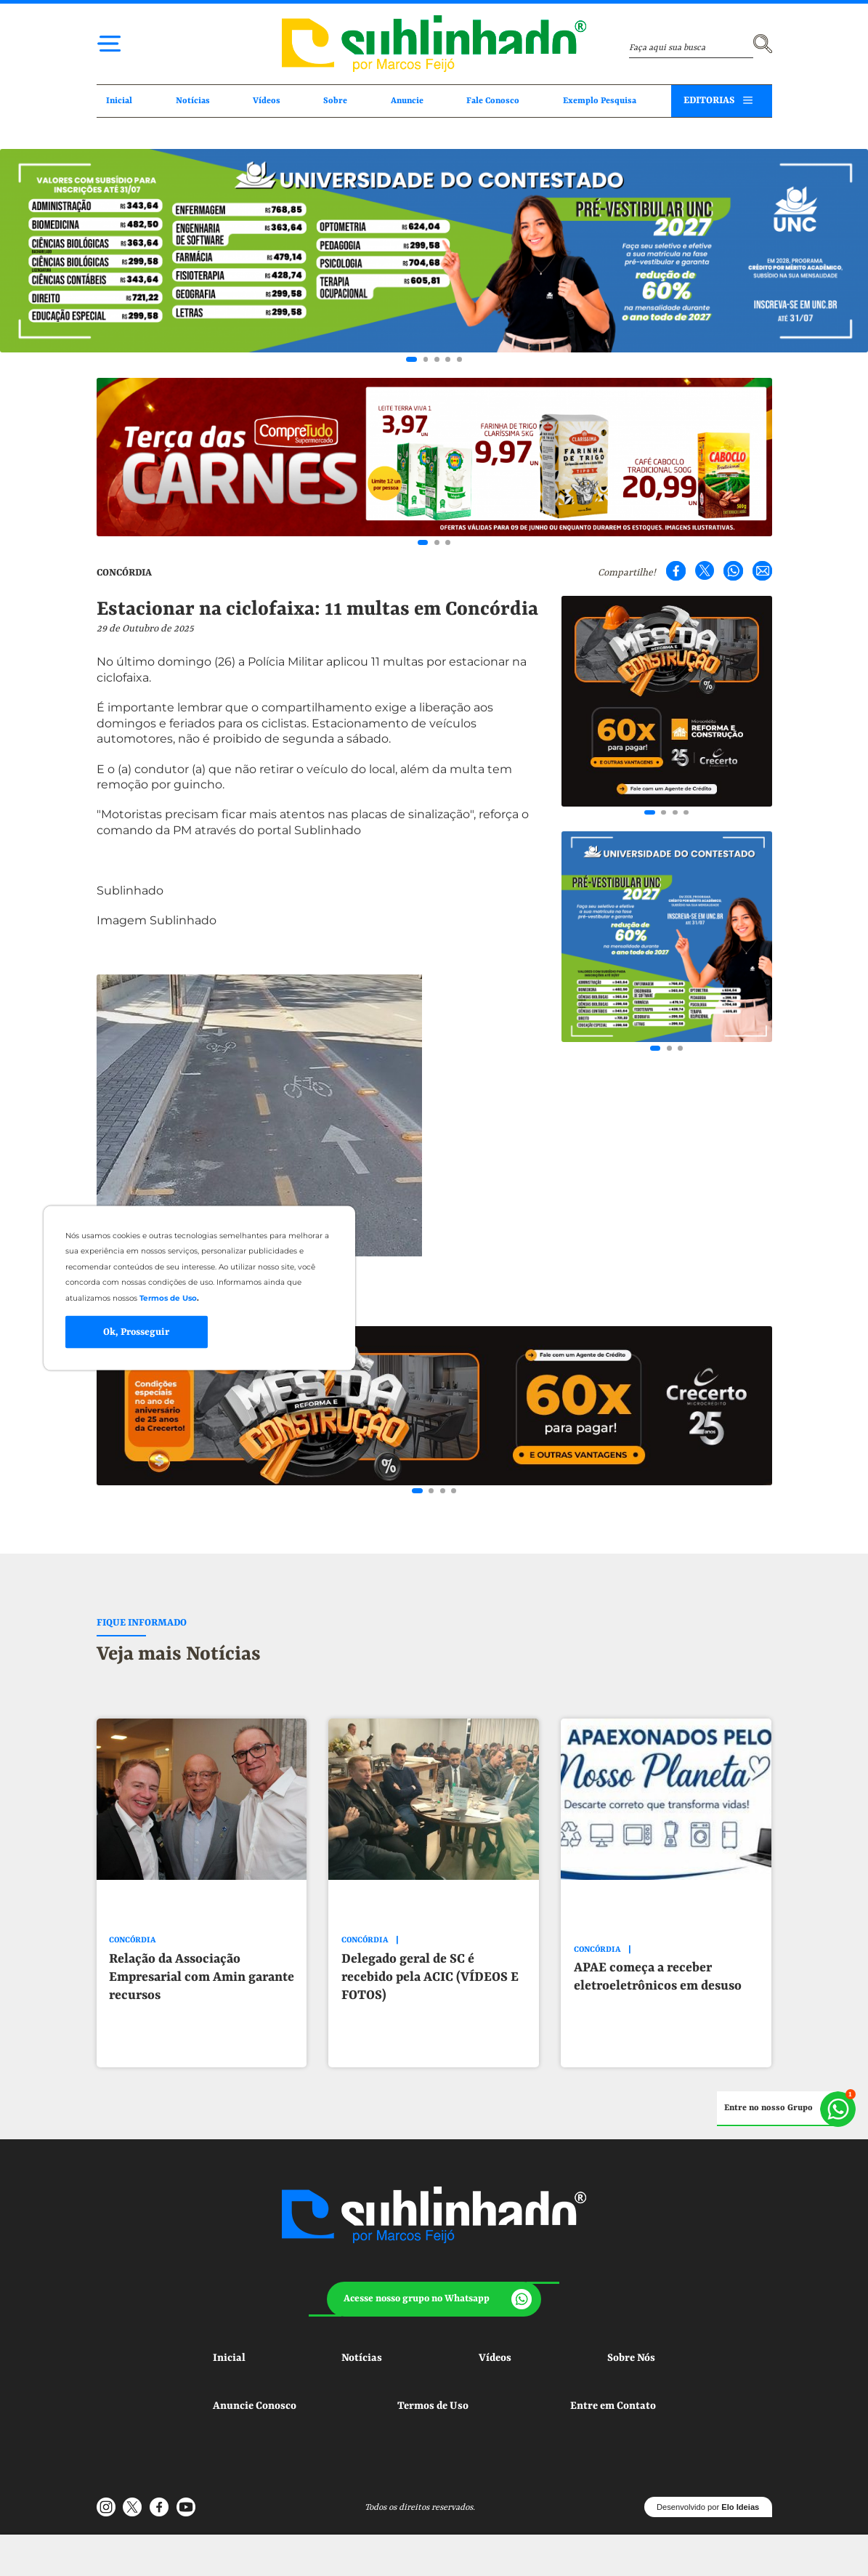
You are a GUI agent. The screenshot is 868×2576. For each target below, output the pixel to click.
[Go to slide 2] (426, 359)
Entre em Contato (613, 2406)
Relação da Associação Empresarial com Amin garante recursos (201, 1977)
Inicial (119, 101)
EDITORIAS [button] (709, 100)
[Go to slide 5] (459, 359)
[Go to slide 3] (436, 359)
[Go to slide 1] (411, 359)
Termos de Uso (433, 2406)
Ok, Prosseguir (136, 1332)
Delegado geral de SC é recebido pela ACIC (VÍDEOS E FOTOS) (430, 1977)
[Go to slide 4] (447, 359)
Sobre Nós (631, 2358)
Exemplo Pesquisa (599, 101)
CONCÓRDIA (124, 573)
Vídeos (266, 101)
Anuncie (407, 101)
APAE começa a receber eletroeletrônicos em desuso (658, 1977)
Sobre (335, 101)
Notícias (193, 101)
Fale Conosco (492, 101)
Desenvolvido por (708, 2507)
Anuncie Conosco (254, 2406)
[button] (434, 2299)
